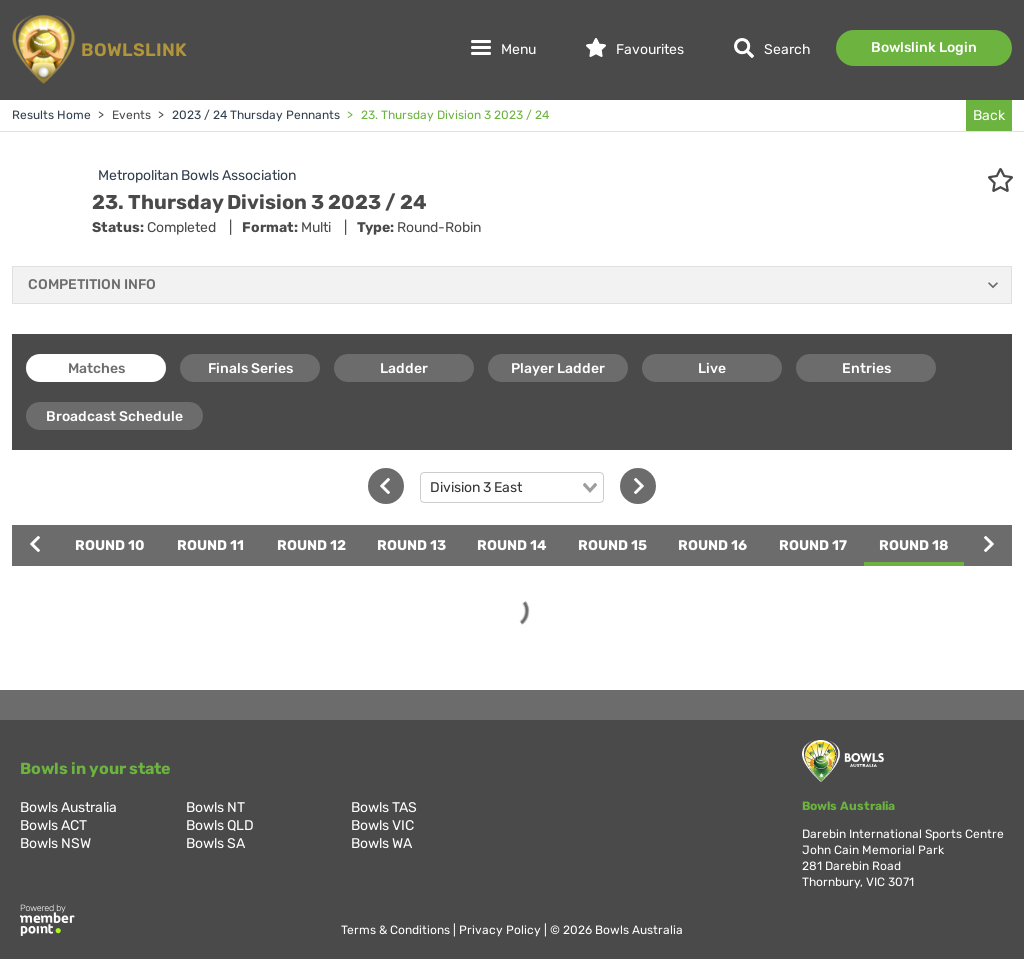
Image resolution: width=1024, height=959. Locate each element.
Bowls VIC (382, 825)
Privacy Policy (501, 930)
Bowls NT (215, 807)
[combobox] (512, 488)
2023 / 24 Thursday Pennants (254, 115)
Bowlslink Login (924, 47)
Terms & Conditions (397, 930)
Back (989, 115)
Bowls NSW (55, 843)
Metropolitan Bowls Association (197, 175)
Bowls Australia (68, 807)
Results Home (51, 115)
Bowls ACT (53, 825)
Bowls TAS (384, 807)
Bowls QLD (220, 825)
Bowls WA (381, 843)
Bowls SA (215, 843)
